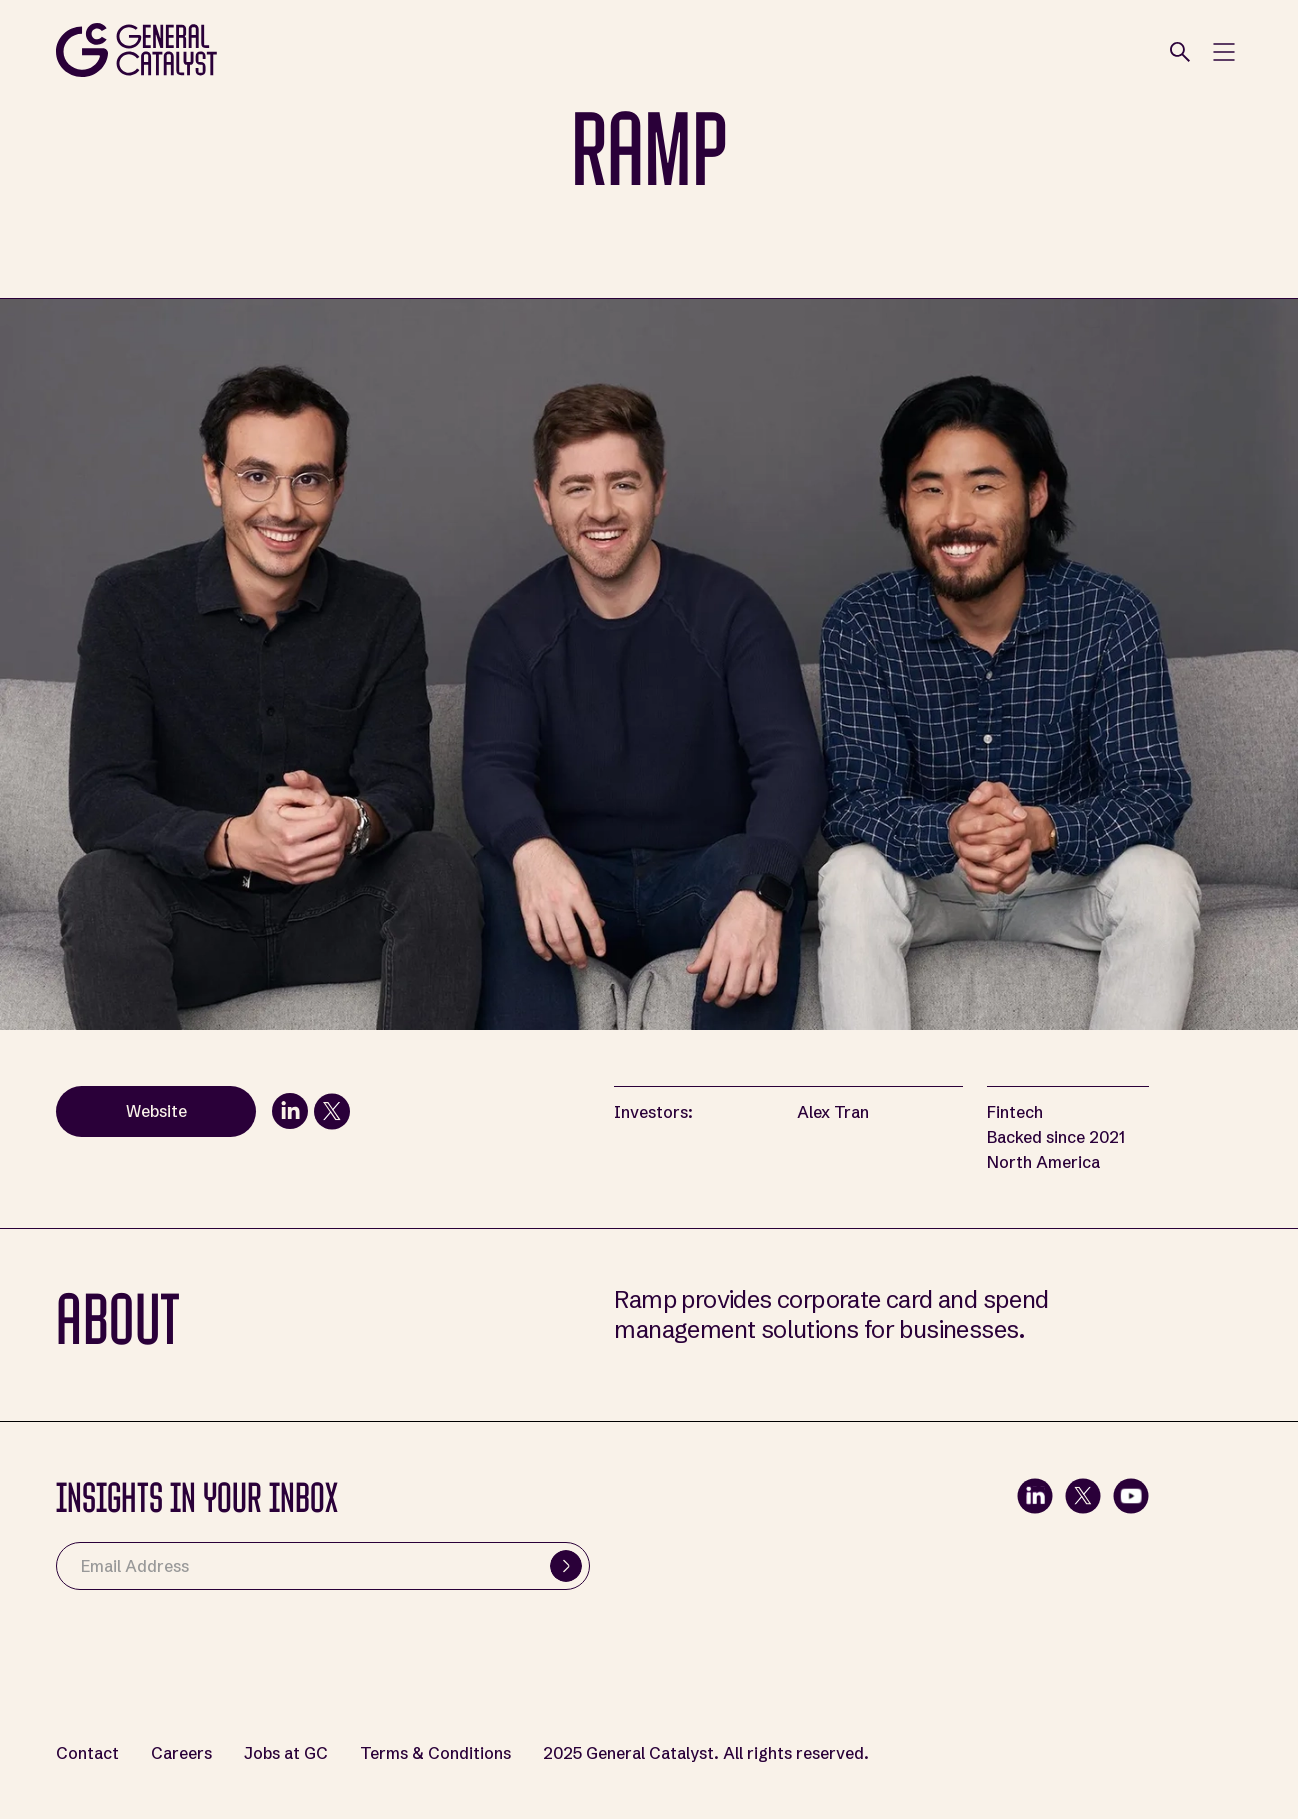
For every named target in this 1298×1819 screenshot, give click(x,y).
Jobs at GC (286, 1753)
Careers (181, 1753)
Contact (87, 1753)
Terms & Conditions (435, 1753)
